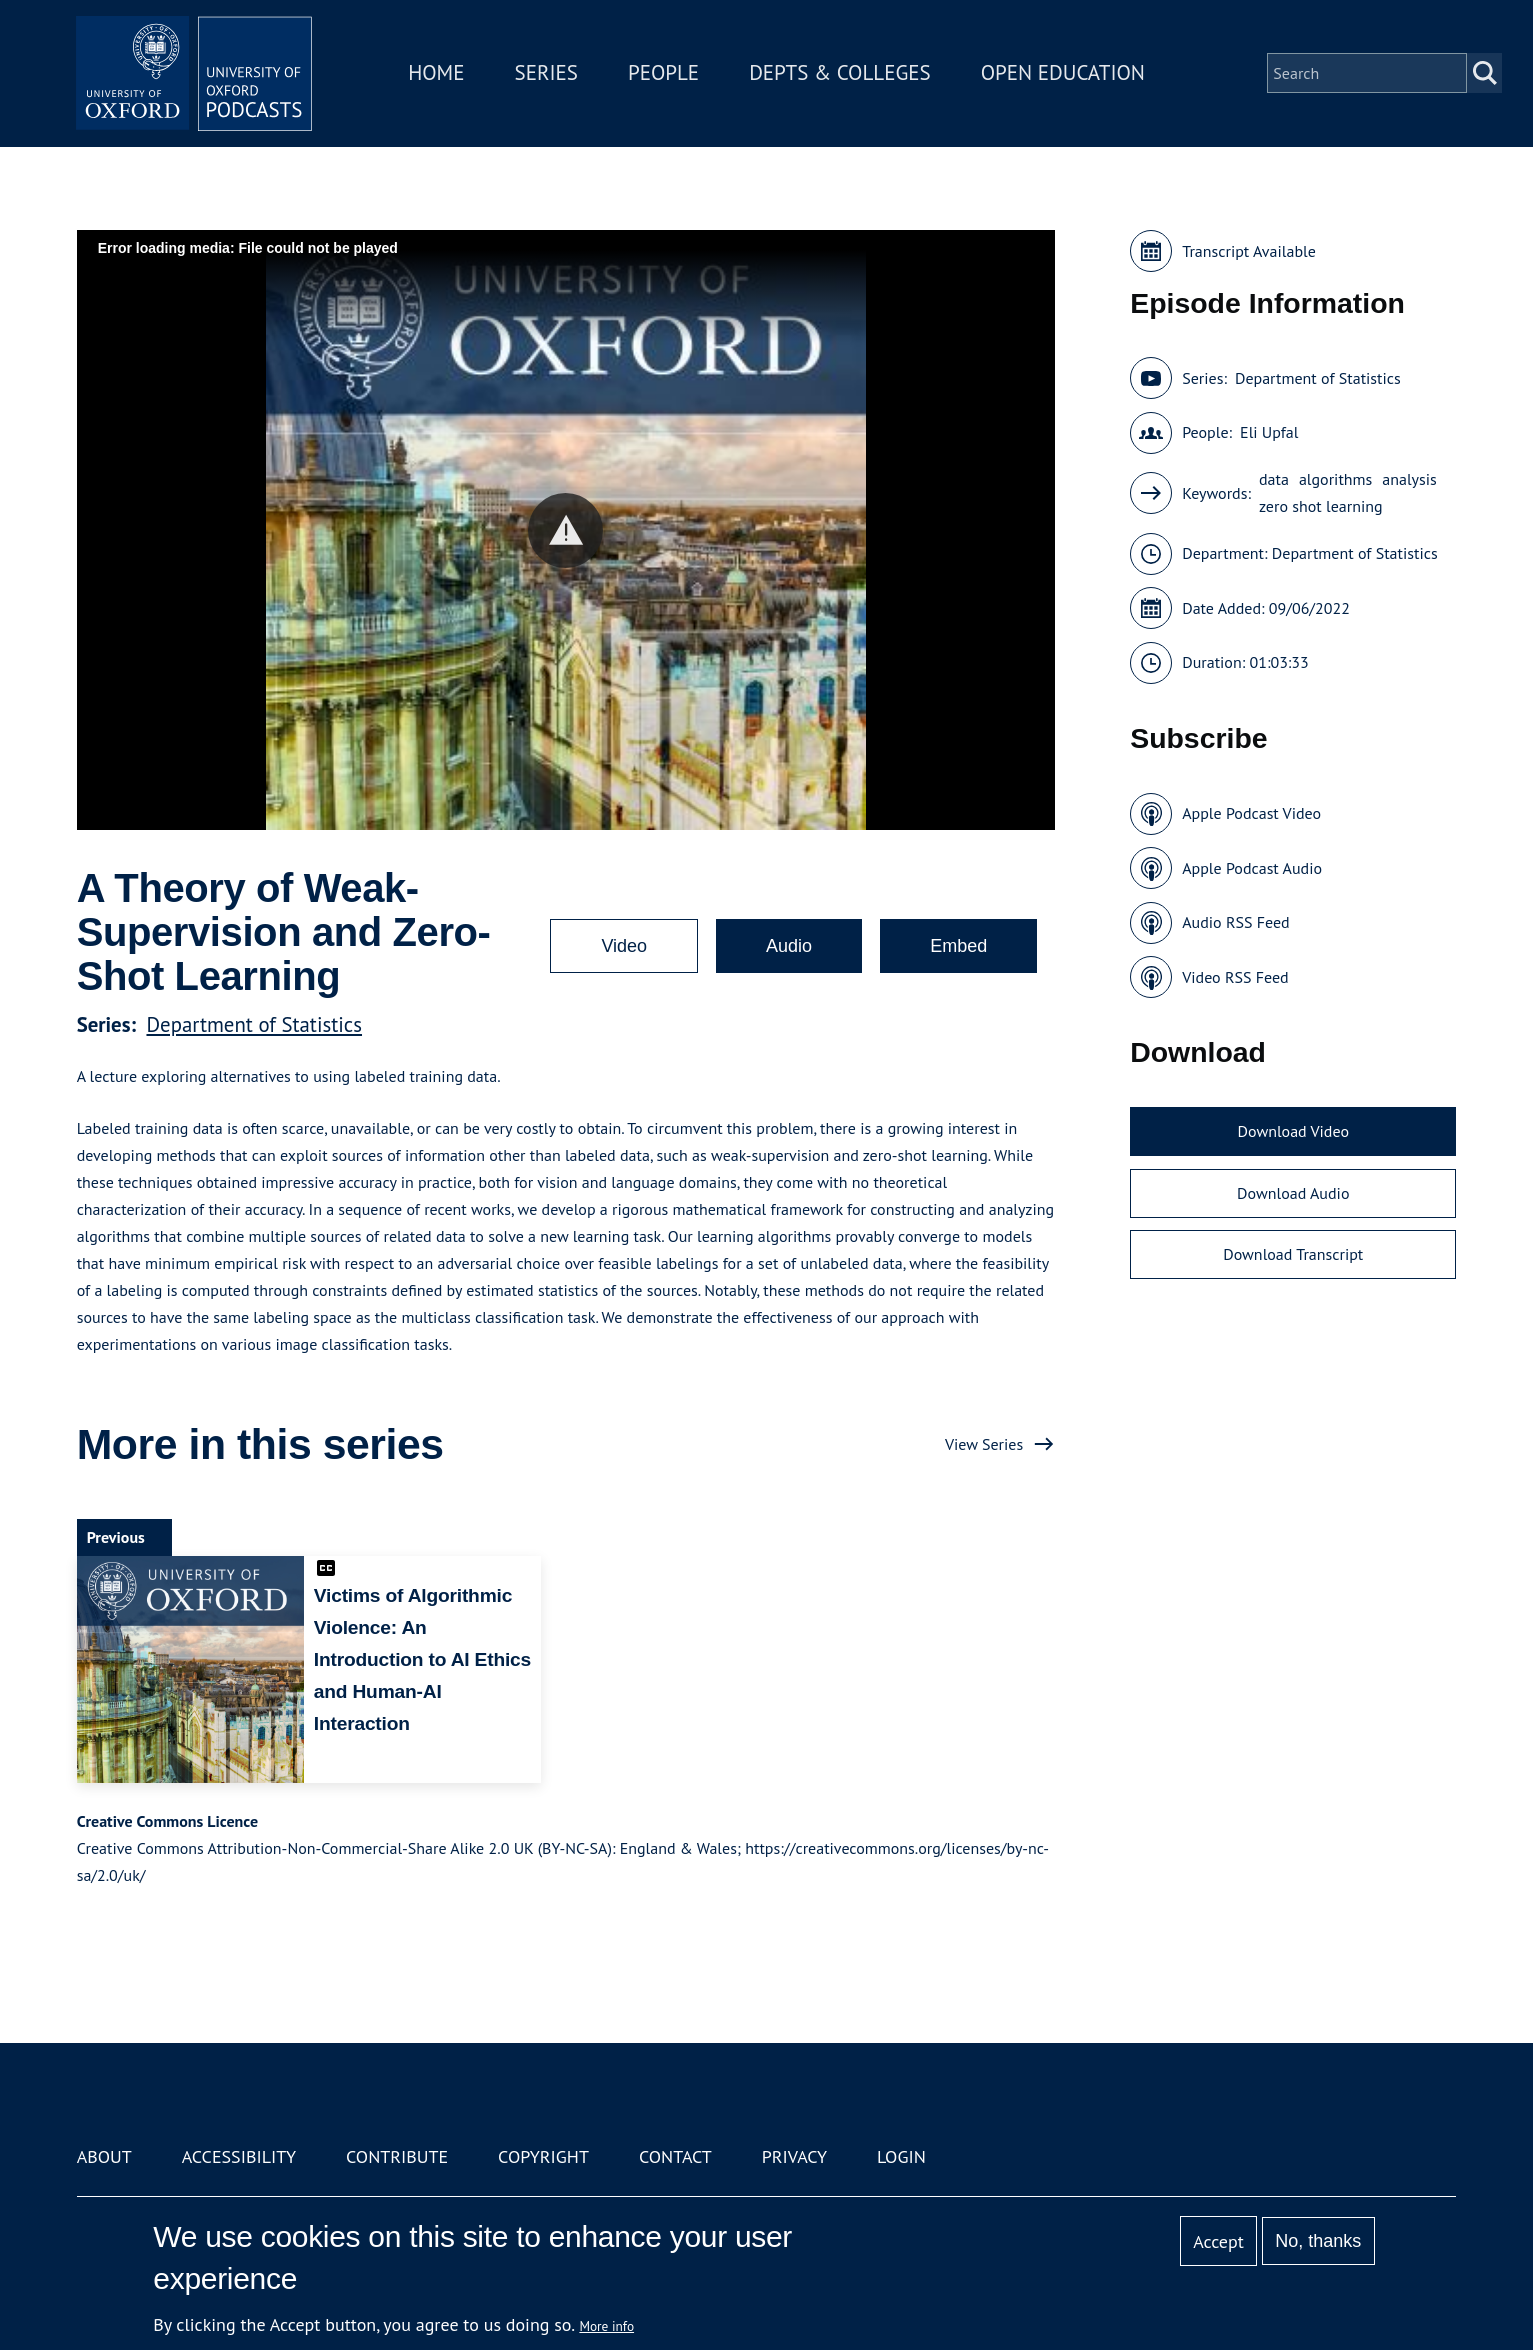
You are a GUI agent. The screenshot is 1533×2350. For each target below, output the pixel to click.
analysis (1409, 479)
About (104, 2156)
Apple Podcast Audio (1252, 868)
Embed (958, 946)
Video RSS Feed (1235, 977)
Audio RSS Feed (1235, 922)
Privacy (794, 2156)
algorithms (1335, 479)
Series (547, 73)
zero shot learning (1321, 506)
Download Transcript (1293, 1254)
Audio (789, 946)
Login (901, 2156)
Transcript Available (1249, 251)
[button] (565, 530)
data (1274, 479)
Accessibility (239, 2156)
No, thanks (1318, 2241)
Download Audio (1293, 1193)
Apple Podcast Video (1251, 813)
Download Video (1293, 1131)
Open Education (1065, 73)
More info (606, 2326)
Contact (675, 2156)
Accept (1218, 2241)
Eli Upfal (1269, 432)
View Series (984, 1444)
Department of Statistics (254, 1024)
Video (624, 946)
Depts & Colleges (842, 73)
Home (438, 73)
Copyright (543, 2156)
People (665, 73)
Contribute (397, 2156)
